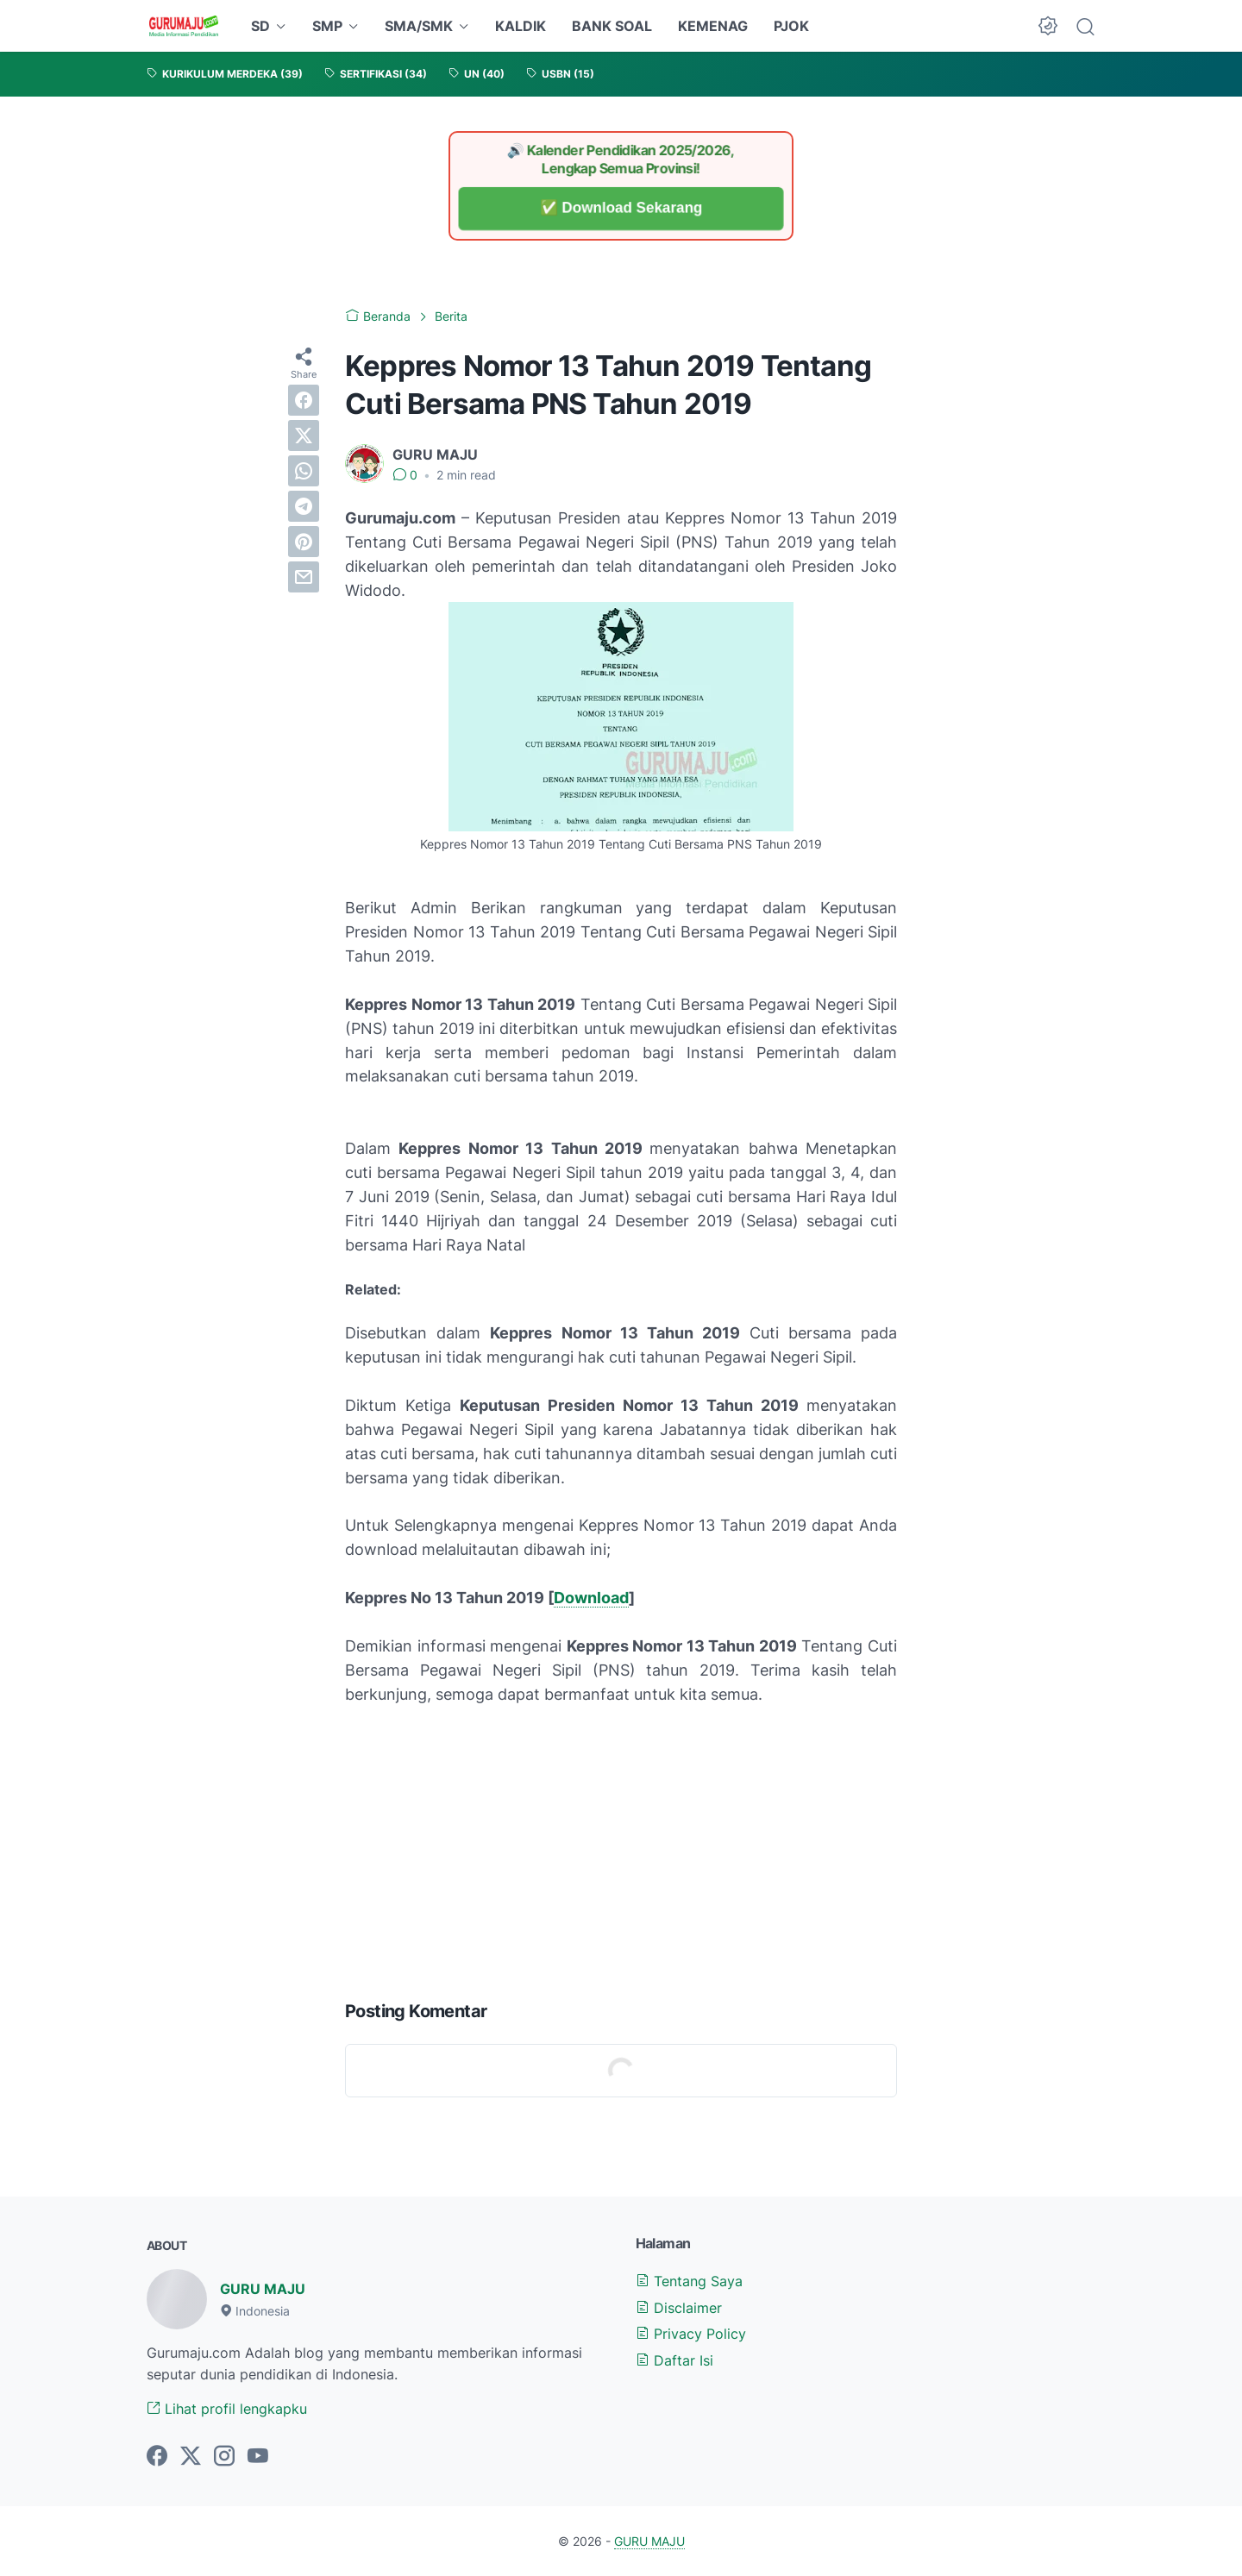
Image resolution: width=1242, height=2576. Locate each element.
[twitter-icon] (190, 2457)
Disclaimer (679, 2307)
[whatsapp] (303, 470)
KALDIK (520, 25)
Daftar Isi (674, 2360)
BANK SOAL (612, 25)
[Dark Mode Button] (1048, 26)
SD (260, 25)
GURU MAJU (262, 2288)
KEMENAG (713, 25)
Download (591, 1598)
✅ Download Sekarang (621, 208)
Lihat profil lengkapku (227, 2408)
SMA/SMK (419, 25)
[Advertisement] (621, 1849)
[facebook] (303, 400)
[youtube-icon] (258, 2457)
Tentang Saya (689, 2281)
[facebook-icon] (157, 2457)
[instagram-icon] (224, 2457)
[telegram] (303, 506)
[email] (303, 576)
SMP (327, 25)
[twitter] (303, 435)
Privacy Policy (691, 2333)
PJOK (791, 25)
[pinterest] (303, 541)
